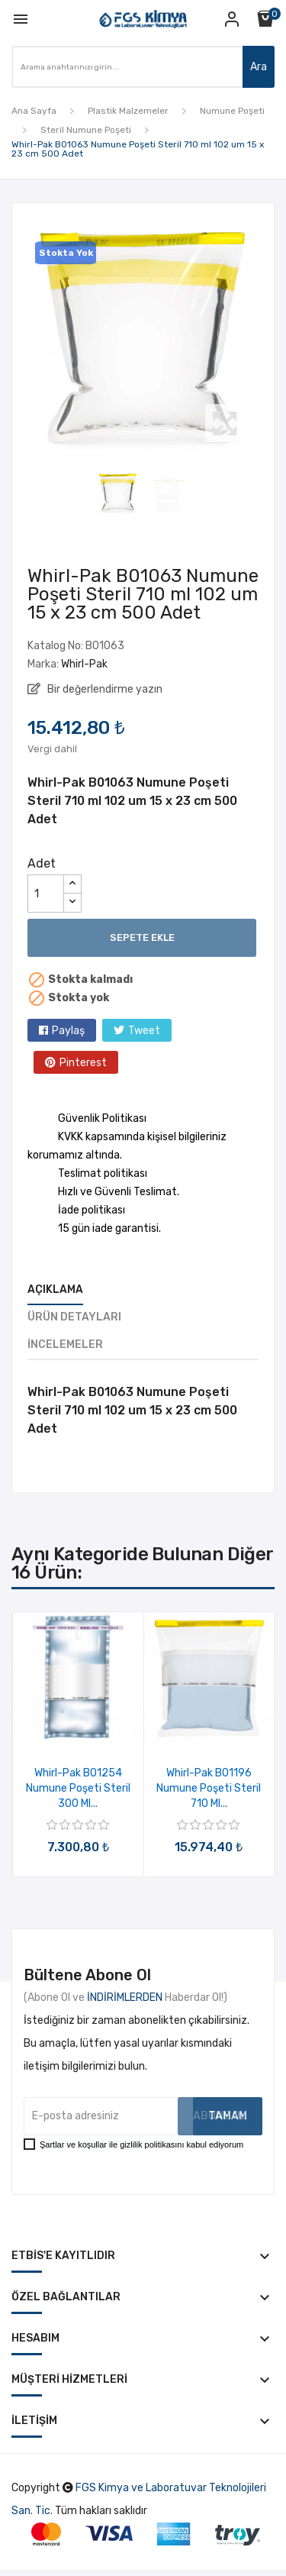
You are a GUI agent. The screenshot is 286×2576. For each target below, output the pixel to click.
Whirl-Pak (84, 664)
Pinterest (83, 1062)
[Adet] (45, 893)
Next (262, 342)
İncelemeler (65, 1344)
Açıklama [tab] (55, 1289)
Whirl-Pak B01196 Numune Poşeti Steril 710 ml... (208, 1788)
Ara (258, 66)
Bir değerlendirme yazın (103, 689)
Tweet (144, 1030)
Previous (23, 342)
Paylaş (68, 1030)
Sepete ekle (142, 937)
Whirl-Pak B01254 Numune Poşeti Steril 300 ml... (78, 1788)
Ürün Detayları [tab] (74, 1317)
